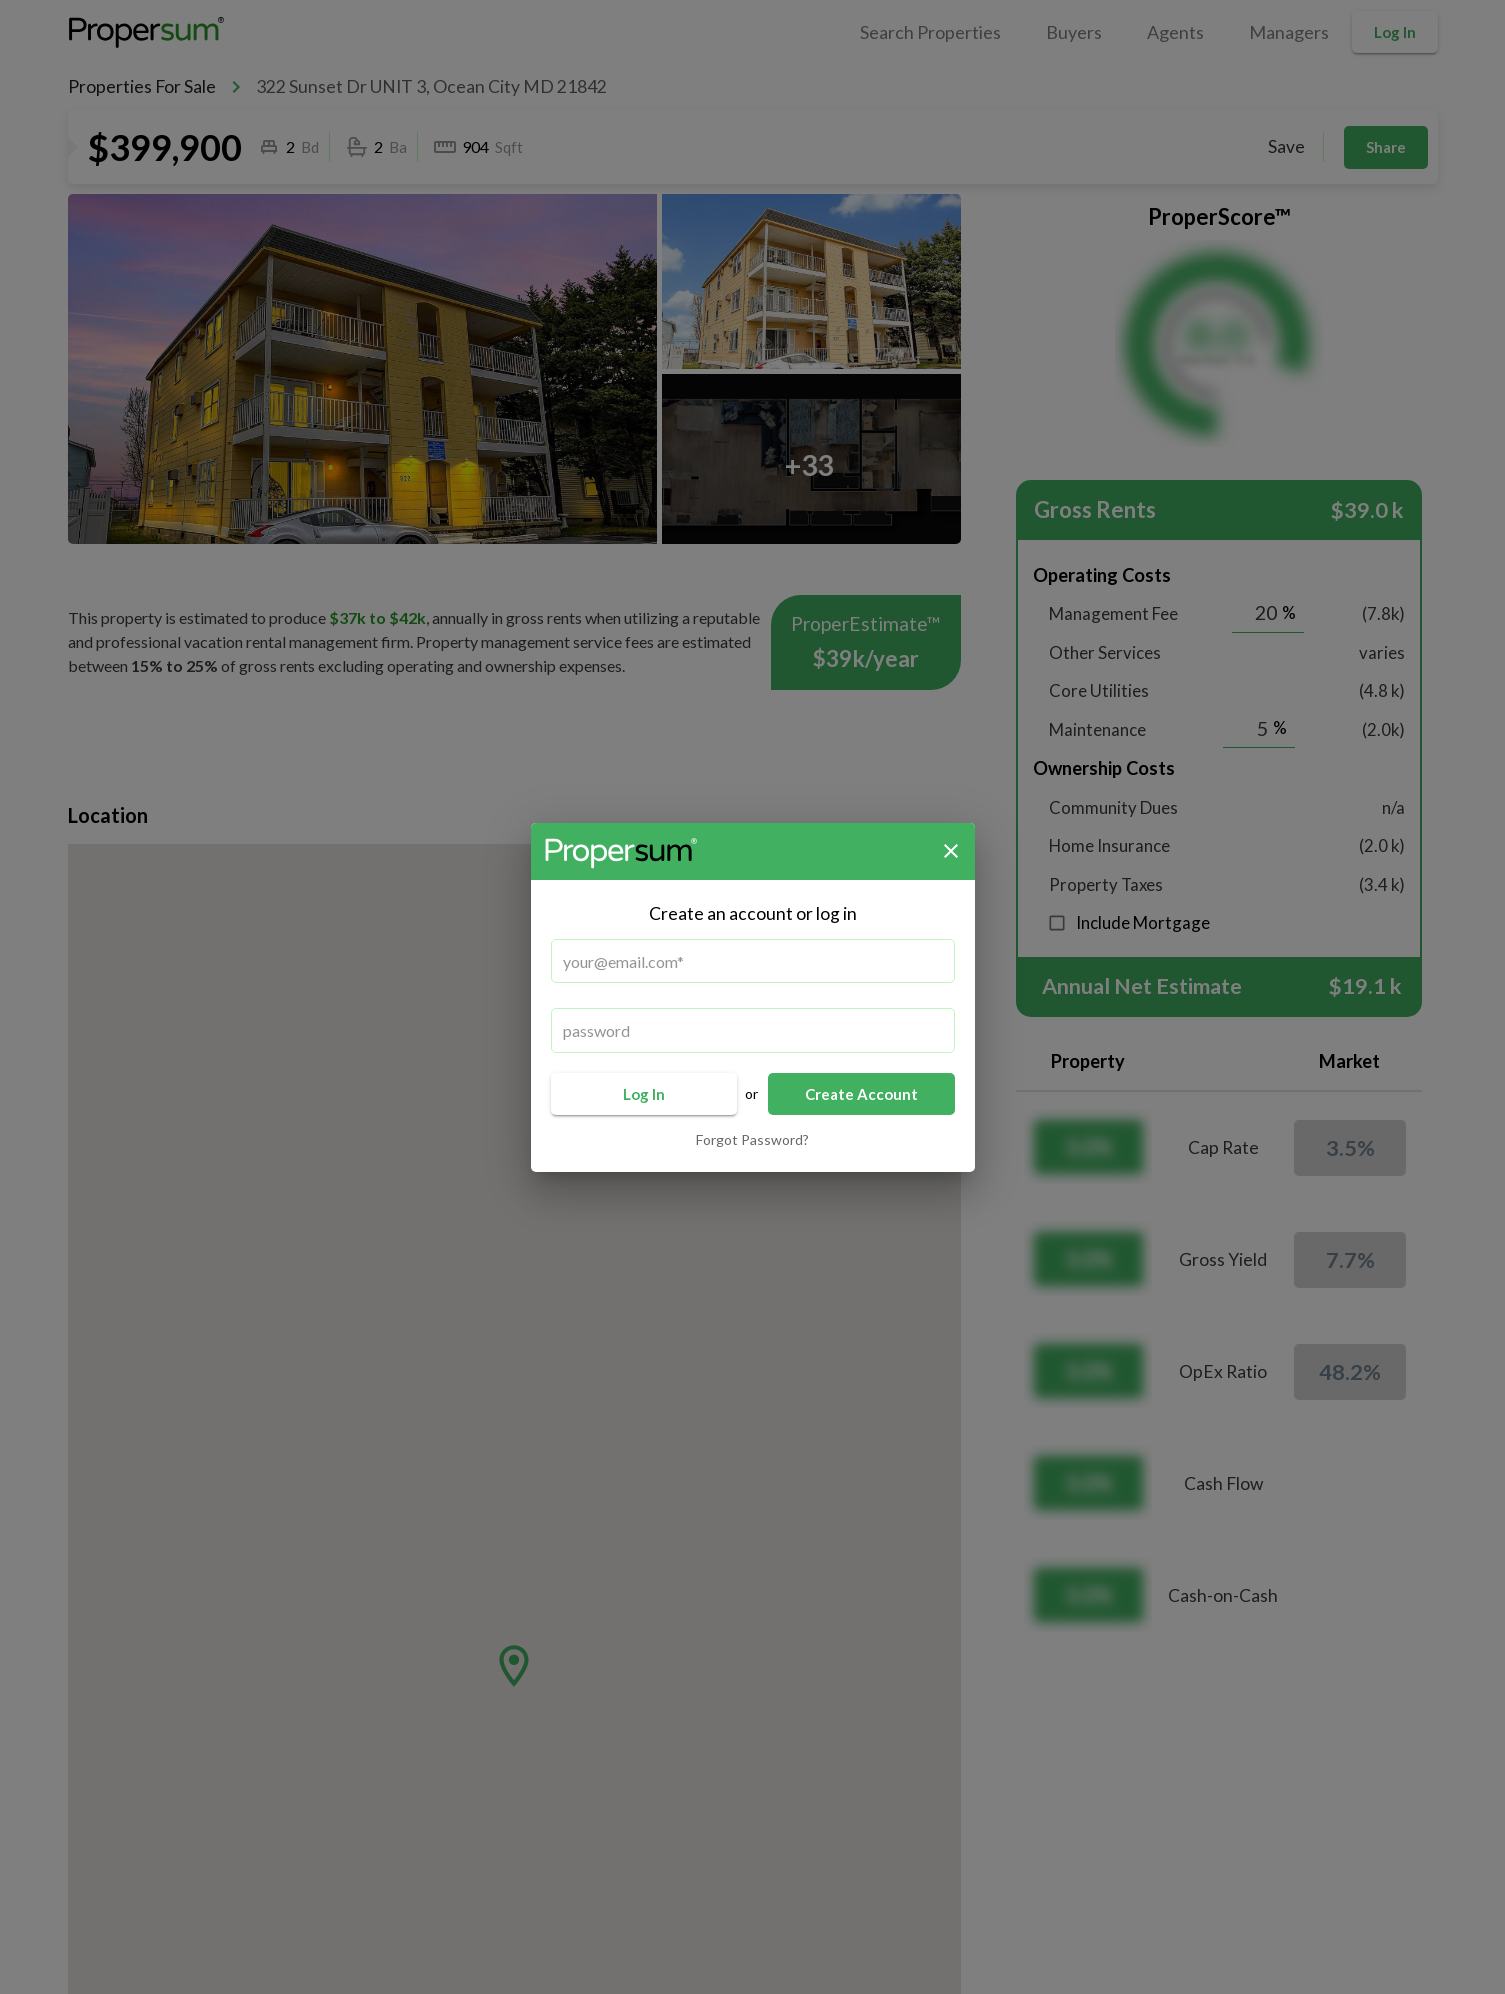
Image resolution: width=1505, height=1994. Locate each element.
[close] (951, 851)
